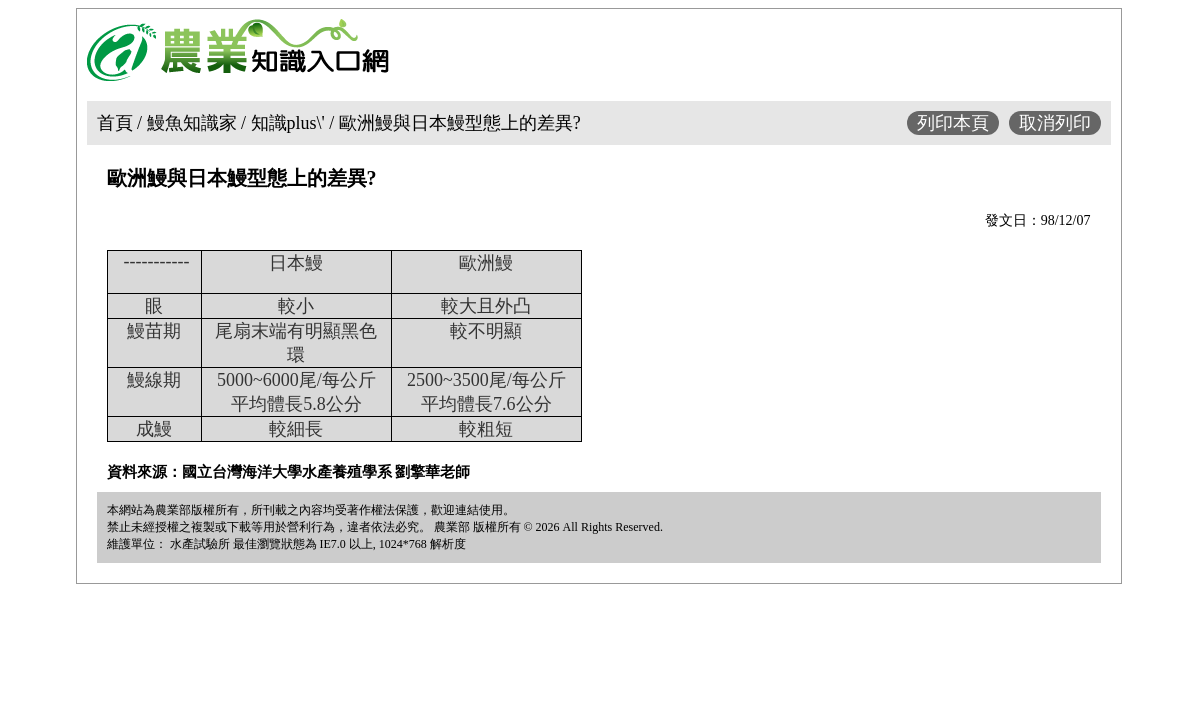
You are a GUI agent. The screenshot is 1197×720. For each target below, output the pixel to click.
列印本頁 (953, 123)
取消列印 (1055, 123)
